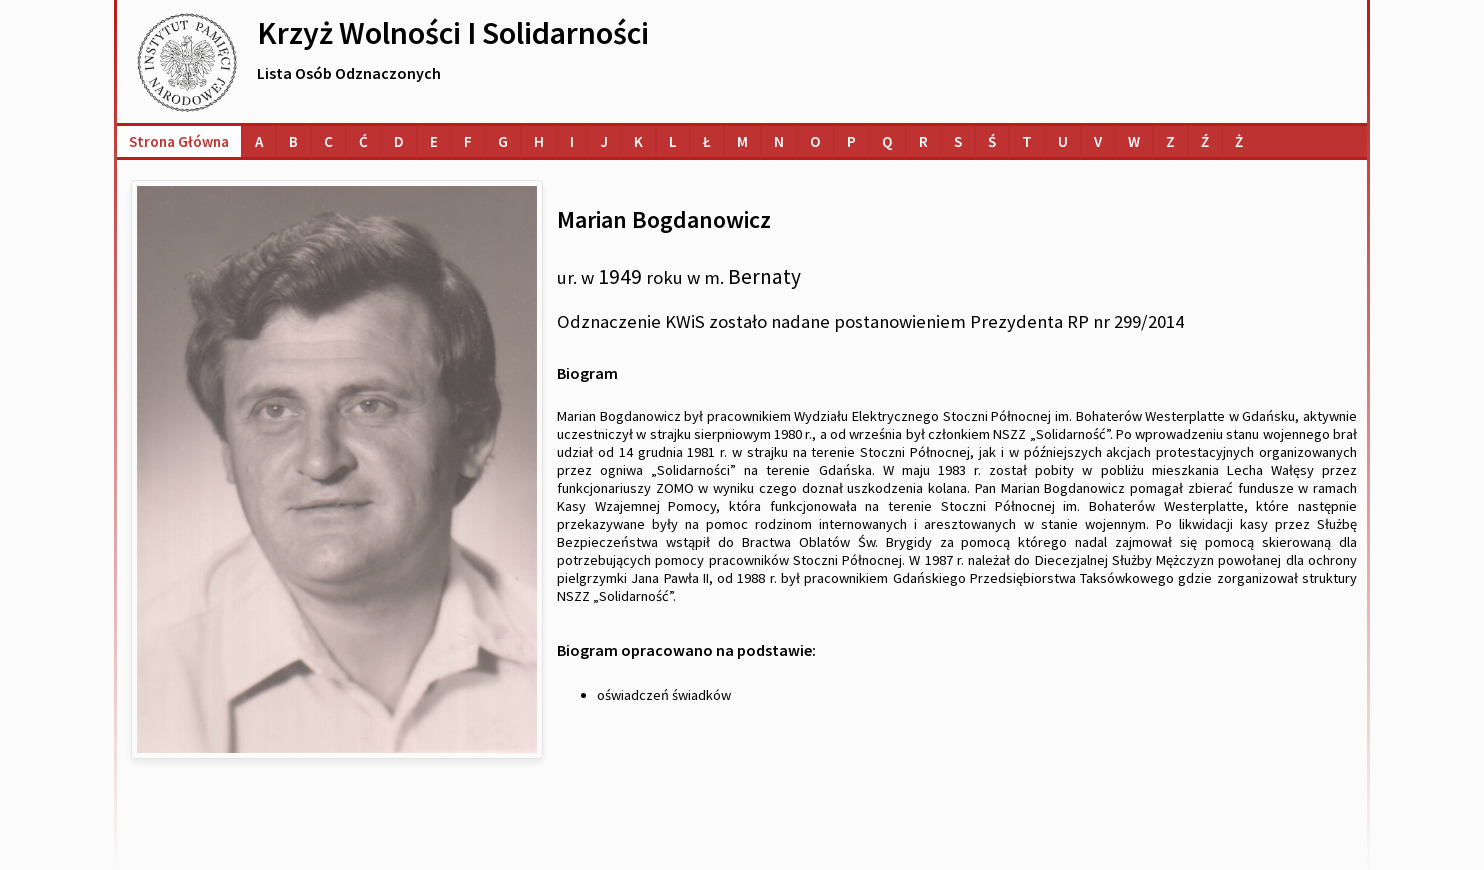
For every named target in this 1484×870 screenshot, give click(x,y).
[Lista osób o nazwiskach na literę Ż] (1239, 141)
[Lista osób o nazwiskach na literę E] (434, 141)
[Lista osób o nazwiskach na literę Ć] (363, 141)
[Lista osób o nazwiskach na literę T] (1027, 141)
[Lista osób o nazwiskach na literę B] (293, 141)
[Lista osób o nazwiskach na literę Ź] (1205, 141)
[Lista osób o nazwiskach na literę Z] (1170, 141)
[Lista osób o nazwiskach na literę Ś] (992, 141)
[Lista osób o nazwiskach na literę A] (259, 141)
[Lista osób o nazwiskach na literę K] (638, 141)
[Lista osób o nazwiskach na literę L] (673, 141)
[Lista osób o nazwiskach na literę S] (958, 141)
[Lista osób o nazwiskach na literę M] (742, 141)
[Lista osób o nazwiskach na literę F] (468, 141)
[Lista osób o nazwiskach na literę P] (851, 141)
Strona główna (179, 141)
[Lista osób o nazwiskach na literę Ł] (707, 141)
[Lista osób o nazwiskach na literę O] (815, 141)
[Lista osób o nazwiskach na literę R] (923, 141)
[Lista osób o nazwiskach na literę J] (604, 141)
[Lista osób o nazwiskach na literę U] (1063, 141)
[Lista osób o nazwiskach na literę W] (1134, 141)
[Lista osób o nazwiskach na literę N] (779, 141)
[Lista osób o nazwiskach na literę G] (503, 141)
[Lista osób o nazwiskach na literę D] (399, 141)
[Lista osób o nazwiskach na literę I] (572, 141)
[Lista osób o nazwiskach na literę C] (328, 141)
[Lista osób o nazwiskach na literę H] (539, 141)
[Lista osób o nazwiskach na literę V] (1098, 141)
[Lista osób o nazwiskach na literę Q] (887, 141)
